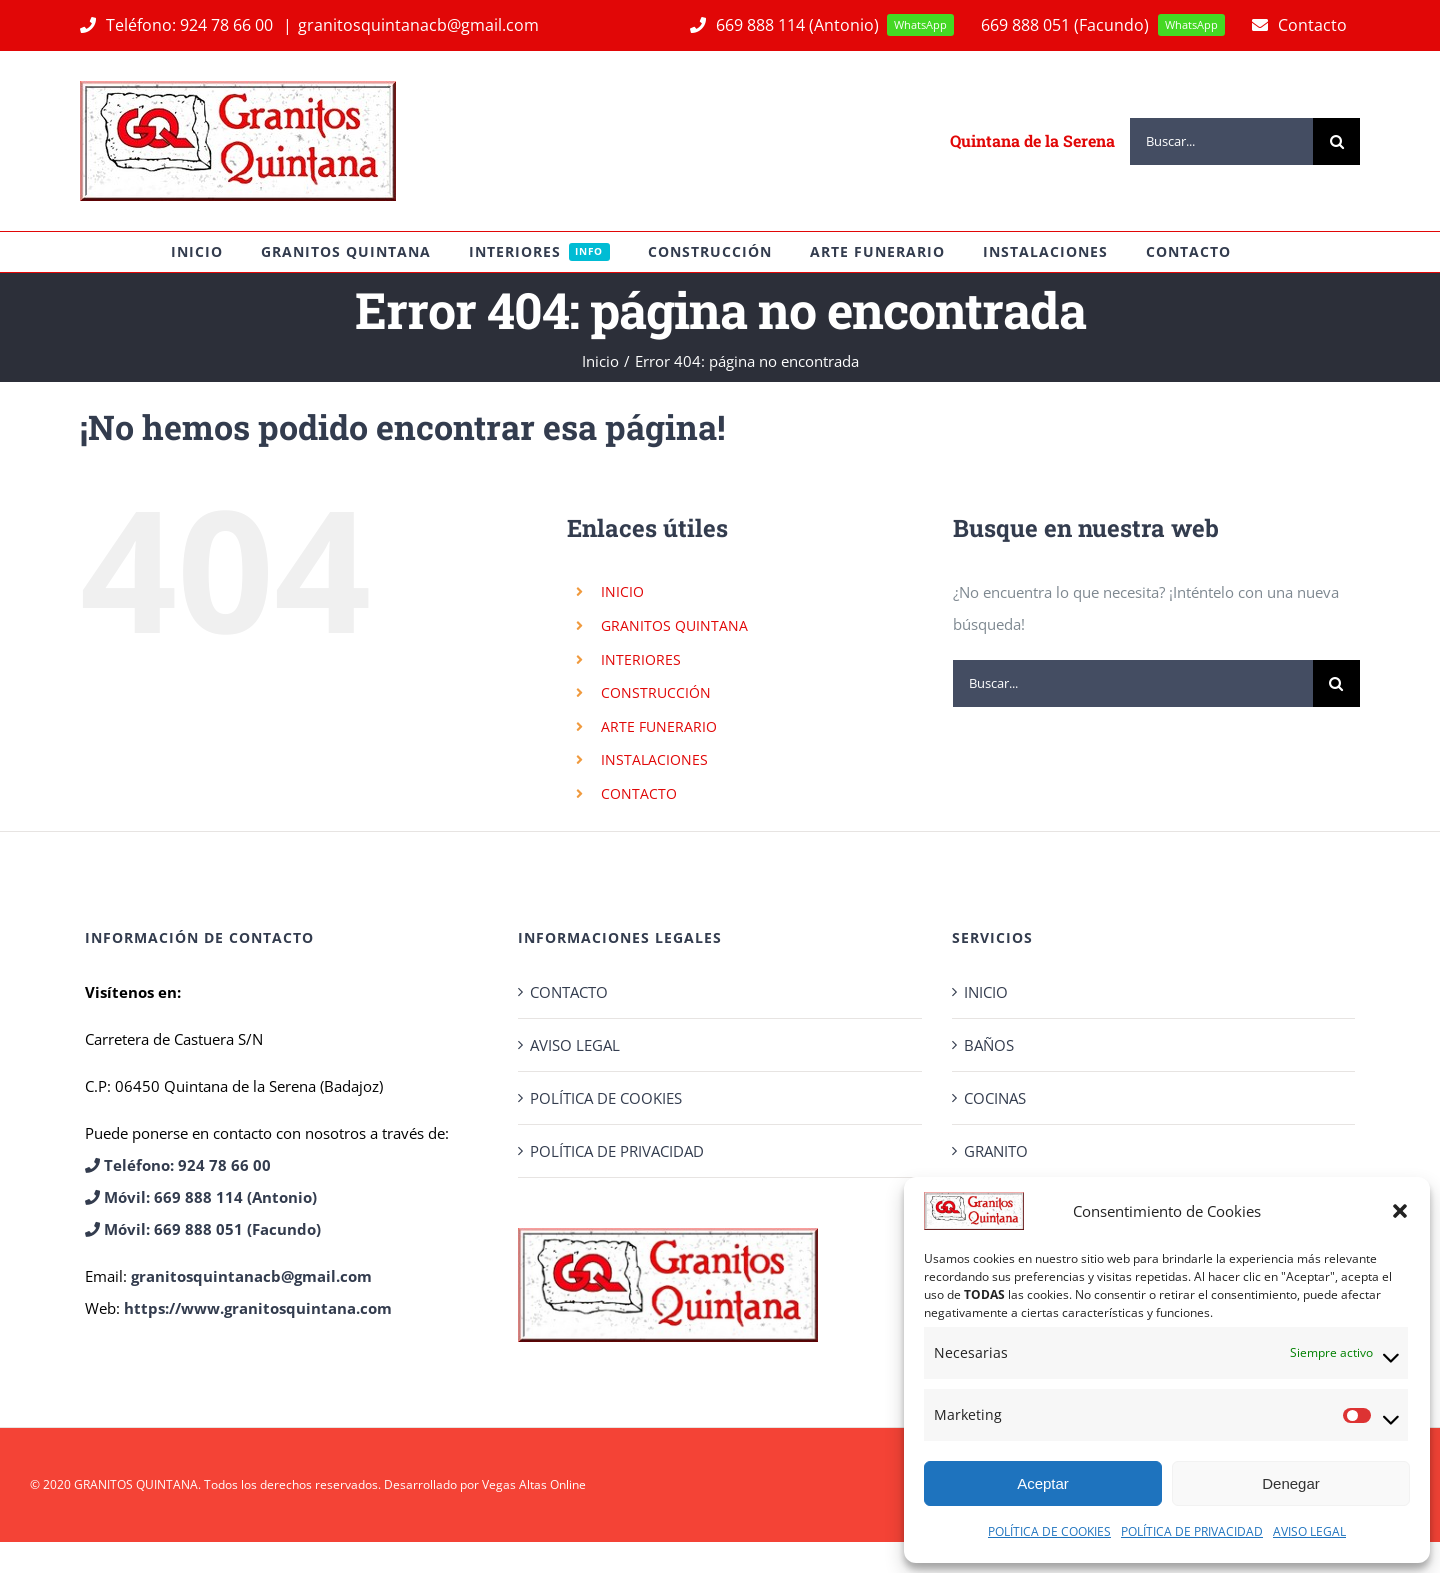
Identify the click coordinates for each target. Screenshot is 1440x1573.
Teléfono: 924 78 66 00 (178, 25)
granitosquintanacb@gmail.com (418, 25)
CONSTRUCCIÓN (656, 692)
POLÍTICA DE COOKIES (1049, 1531)
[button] (1400, 1211)
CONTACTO (639, 793)
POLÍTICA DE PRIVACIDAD (1192, 1531)
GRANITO (996, 1151)
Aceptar (1043, 1483)
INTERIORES (641, 659)
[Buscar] (1336, 141)
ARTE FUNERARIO (659, 726)
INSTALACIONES (654, 759)
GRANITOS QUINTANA (674, 625)
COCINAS (995, 1098)
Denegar (1291, 1483)
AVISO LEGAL (1309, 1531)
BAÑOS (989, 1045)
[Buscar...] (1221, 141)
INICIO (622, 591)
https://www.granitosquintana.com (258, 1308)
